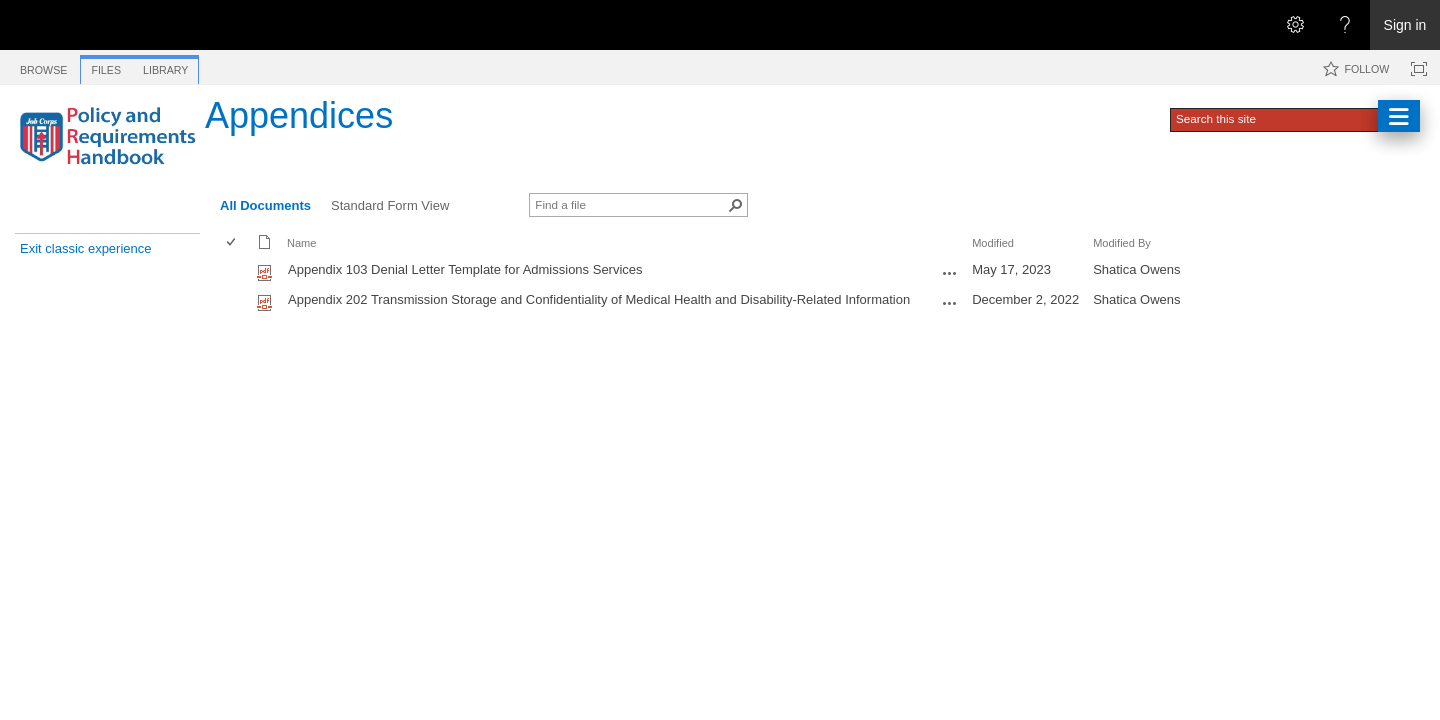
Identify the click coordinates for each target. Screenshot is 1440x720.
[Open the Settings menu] (1295, 25)
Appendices (299, 115)
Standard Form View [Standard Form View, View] (390, 205)
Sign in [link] (1405, 25)
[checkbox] (232, 243)
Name (301, 243)
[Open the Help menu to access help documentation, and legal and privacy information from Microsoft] (1345, 25)
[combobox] (1276, 118)
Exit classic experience (86, 248)
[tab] (43, 66)
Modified (993, 243)
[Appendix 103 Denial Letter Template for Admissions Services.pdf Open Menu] (950, 273)
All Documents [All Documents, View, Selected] (265, 205)
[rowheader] (236, 272)
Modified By (1122, 243)
